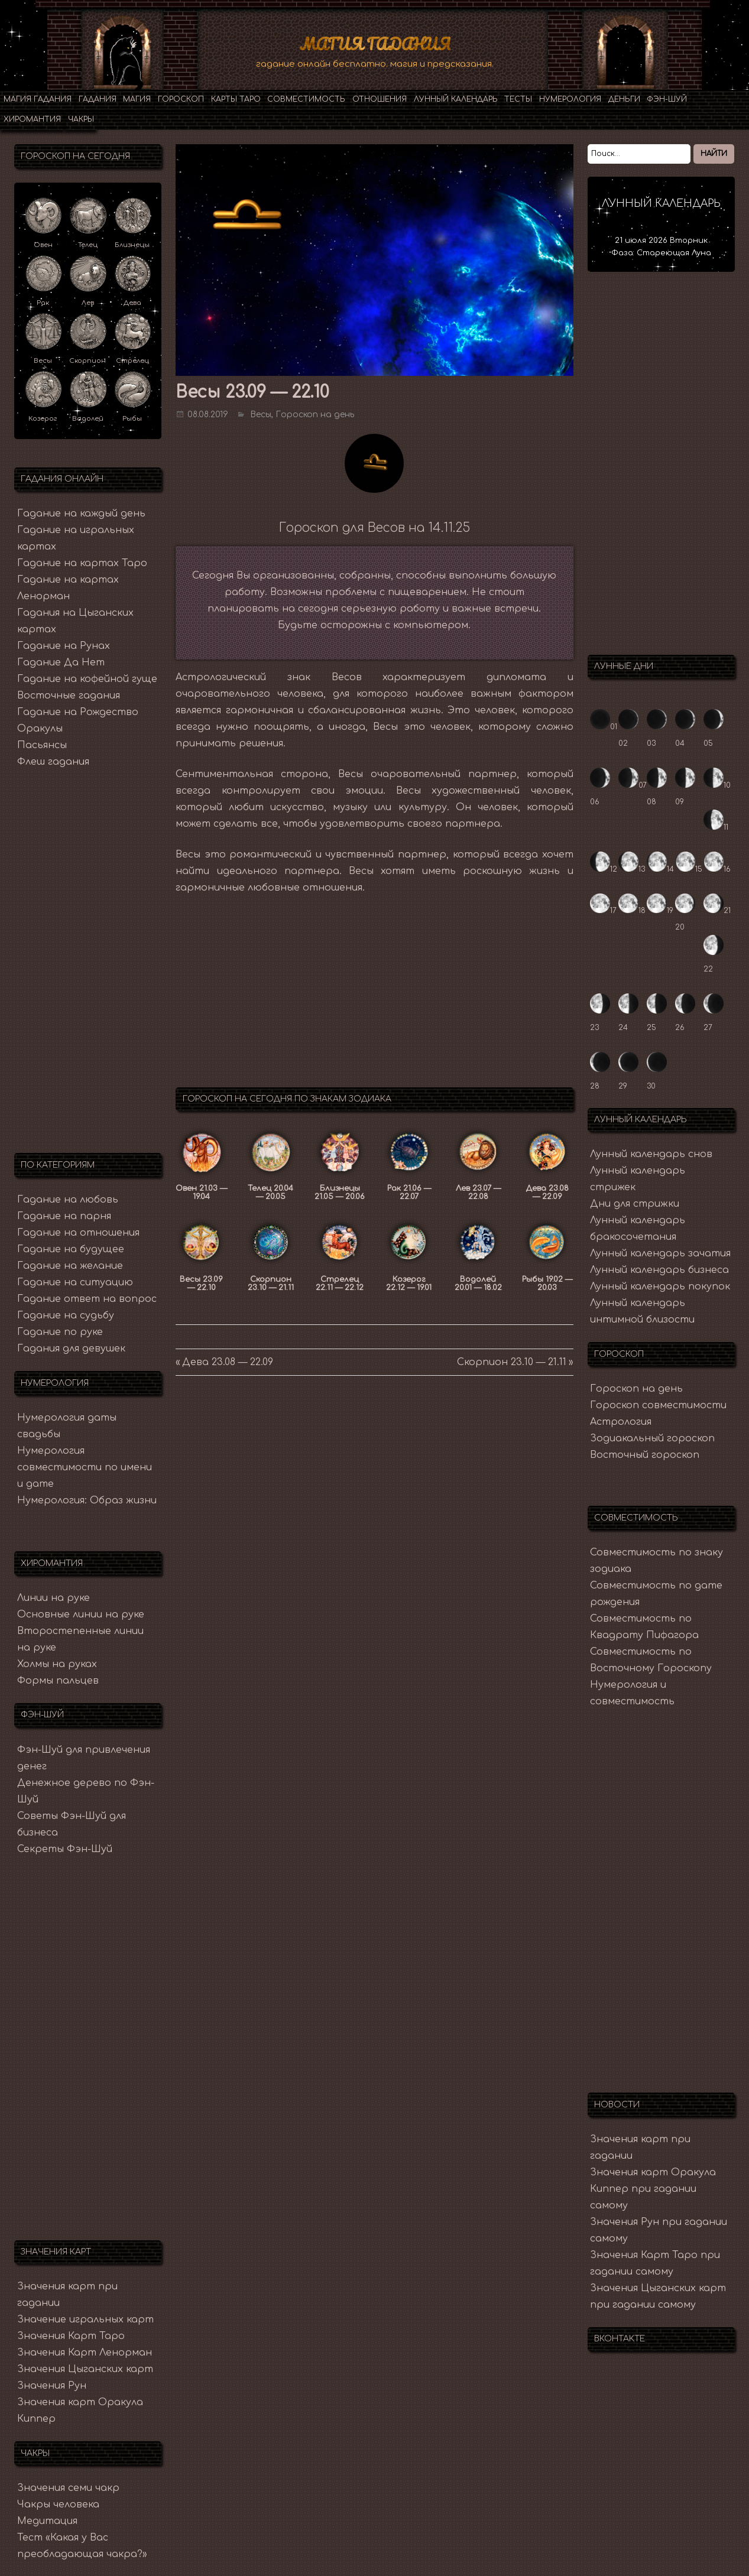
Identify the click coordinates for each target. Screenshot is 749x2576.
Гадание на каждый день (81, 513)
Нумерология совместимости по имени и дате (84, 1467)
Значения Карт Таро (71, 2335)
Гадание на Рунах (63, 645)
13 (631, 869)
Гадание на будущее (70, 1248)
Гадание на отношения (78, 1232)
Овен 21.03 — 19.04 (201, 1192)
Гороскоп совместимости (658, 1404)
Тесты (518, 99)
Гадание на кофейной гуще (87, 678)
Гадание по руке (60, 1331)
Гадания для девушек (71, 1348)
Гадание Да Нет (61, 662)
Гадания (97, 99)
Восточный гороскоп (644, 1454)
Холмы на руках (57, 1663)
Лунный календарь (456, 99)
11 (715, 827)
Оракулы (40, 728)
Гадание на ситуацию (75, 1281)
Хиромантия (32, 119)
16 (717, 869)
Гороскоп (181, 99)
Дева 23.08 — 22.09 (547, 1192)
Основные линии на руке (80, 1614)
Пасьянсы (42, 744)
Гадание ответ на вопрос (87, 1298)
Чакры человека (58, 2504)
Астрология (620, 1421)
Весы (260, 414)
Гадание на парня (64, 1215)
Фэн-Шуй (667, 99)
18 (632, 910)
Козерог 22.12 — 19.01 (409, 1283)
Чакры (81, 119)
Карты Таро (236, 99)
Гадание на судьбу (65, 1315)
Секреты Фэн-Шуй (64, 1848)
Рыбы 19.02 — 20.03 (547, 1283)
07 (632, 785)
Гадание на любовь (67, 1199)
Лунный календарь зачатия (660, 1253)
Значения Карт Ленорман (84, 2352)
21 (717, 910)
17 (603, 910)
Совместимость (306, 99)
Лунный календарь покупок (660, 1286)
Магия (137, 99)
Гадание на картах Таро (82, 562)
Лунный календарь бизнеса (659, 1269)
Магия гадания (38, 99)
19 (660, 910)
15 (688, 869)
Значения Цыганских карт (85, 2368)
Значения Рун (51, 2385)
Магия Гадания (374, 43)
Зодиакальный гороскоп (652, 1437)
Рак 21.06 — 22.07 (409, 1192)
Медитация (47, 2520)
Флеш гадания (53, 761)
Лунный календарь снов (651, 1153)
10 (717, 785)
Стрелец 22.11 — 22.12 (340, 1283)
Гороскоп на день (314, 414)
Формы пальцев (58, 1680)
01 (603, 726)
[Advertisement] (374, 992)
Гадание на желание (70, 1265)
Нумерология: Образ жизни (87, 1500)
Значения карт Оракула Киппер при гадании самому (653, 2188)
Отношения (379, 99)
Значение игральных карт (85, 2319)
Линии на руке (53, 1597)
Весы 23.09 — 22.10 (201, 1283)
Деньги (624, 99)
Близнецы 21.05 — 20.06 (339, 1192)
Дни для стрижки (634, 1203)
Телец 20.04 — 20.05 (270, 1192)
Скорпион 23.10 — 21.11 (271, 1283)
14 (660, 869)
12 (603, 869)
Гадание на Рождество (77, 711)
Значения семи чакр (68, 2487)
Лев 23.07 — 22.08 (478, 1192)
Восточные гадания (68, 695)
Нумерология (570, 99)
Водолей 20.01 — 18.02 (478, 1283)
